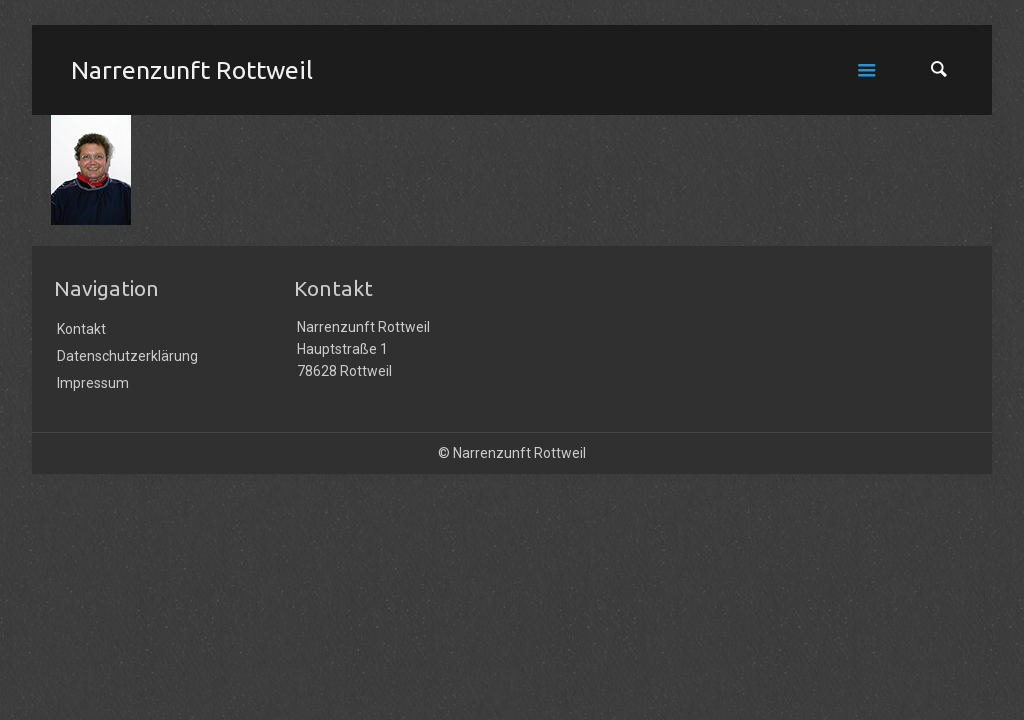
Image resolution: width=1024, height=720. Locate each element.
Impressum (93, 383)
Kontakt (81, 329)
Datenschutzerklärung (127, 356)
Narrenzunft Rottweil (192, 70)
